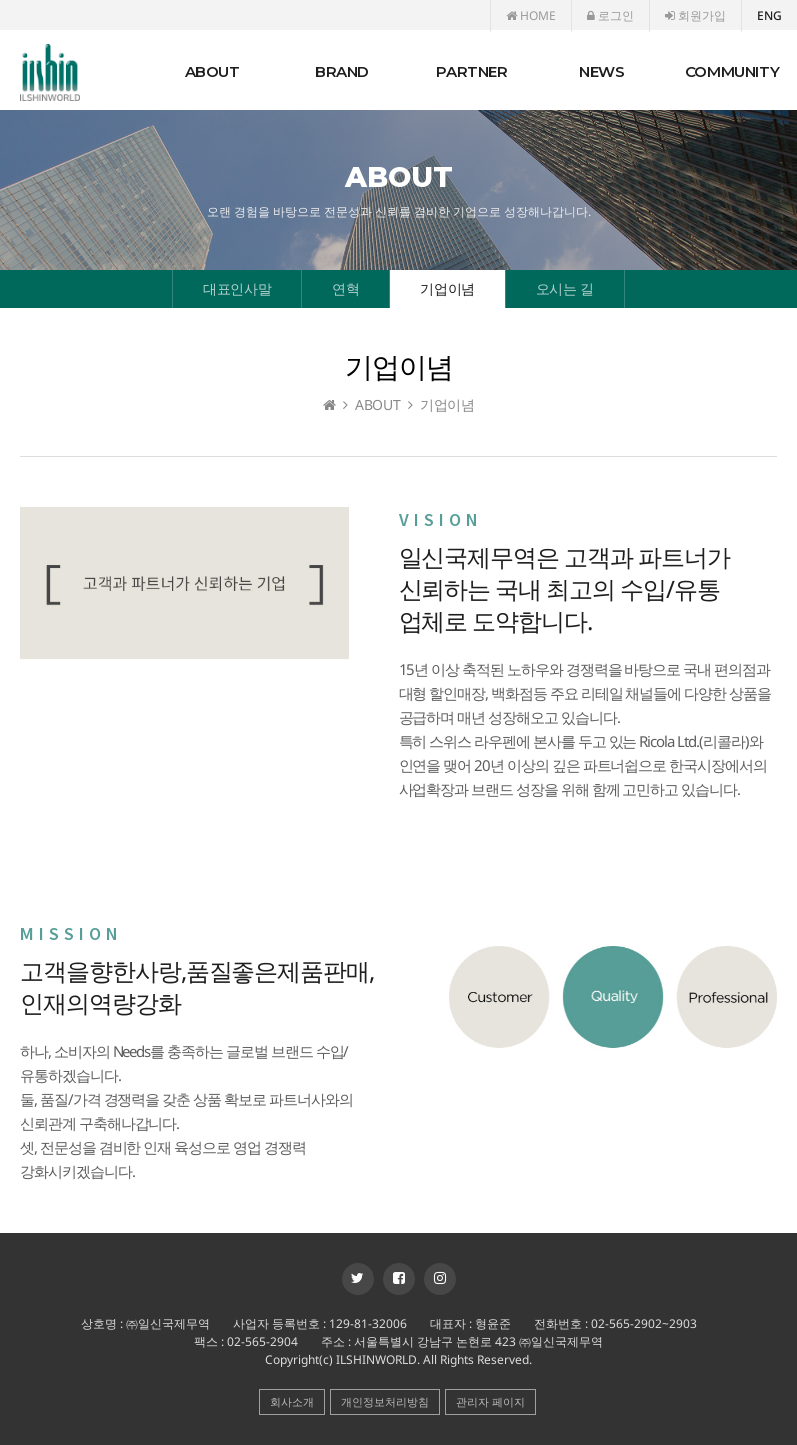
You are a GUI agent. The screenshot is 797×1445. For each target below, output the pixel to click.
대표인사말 (237, 288)
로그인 (610, 15)
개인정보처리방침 (385, 1401)
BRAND (342, 71)
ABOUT (212, 71)
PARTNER (471, 71)
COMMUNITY (732, 71)
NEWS (601, 71)
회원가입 (695, 15)
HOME (531, 15)
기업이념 (447, 288)
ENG (769, 15)
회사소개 (292, 1401)
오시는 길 (565, 288)
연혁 (345, 288)
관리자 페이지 (490, 1401)
